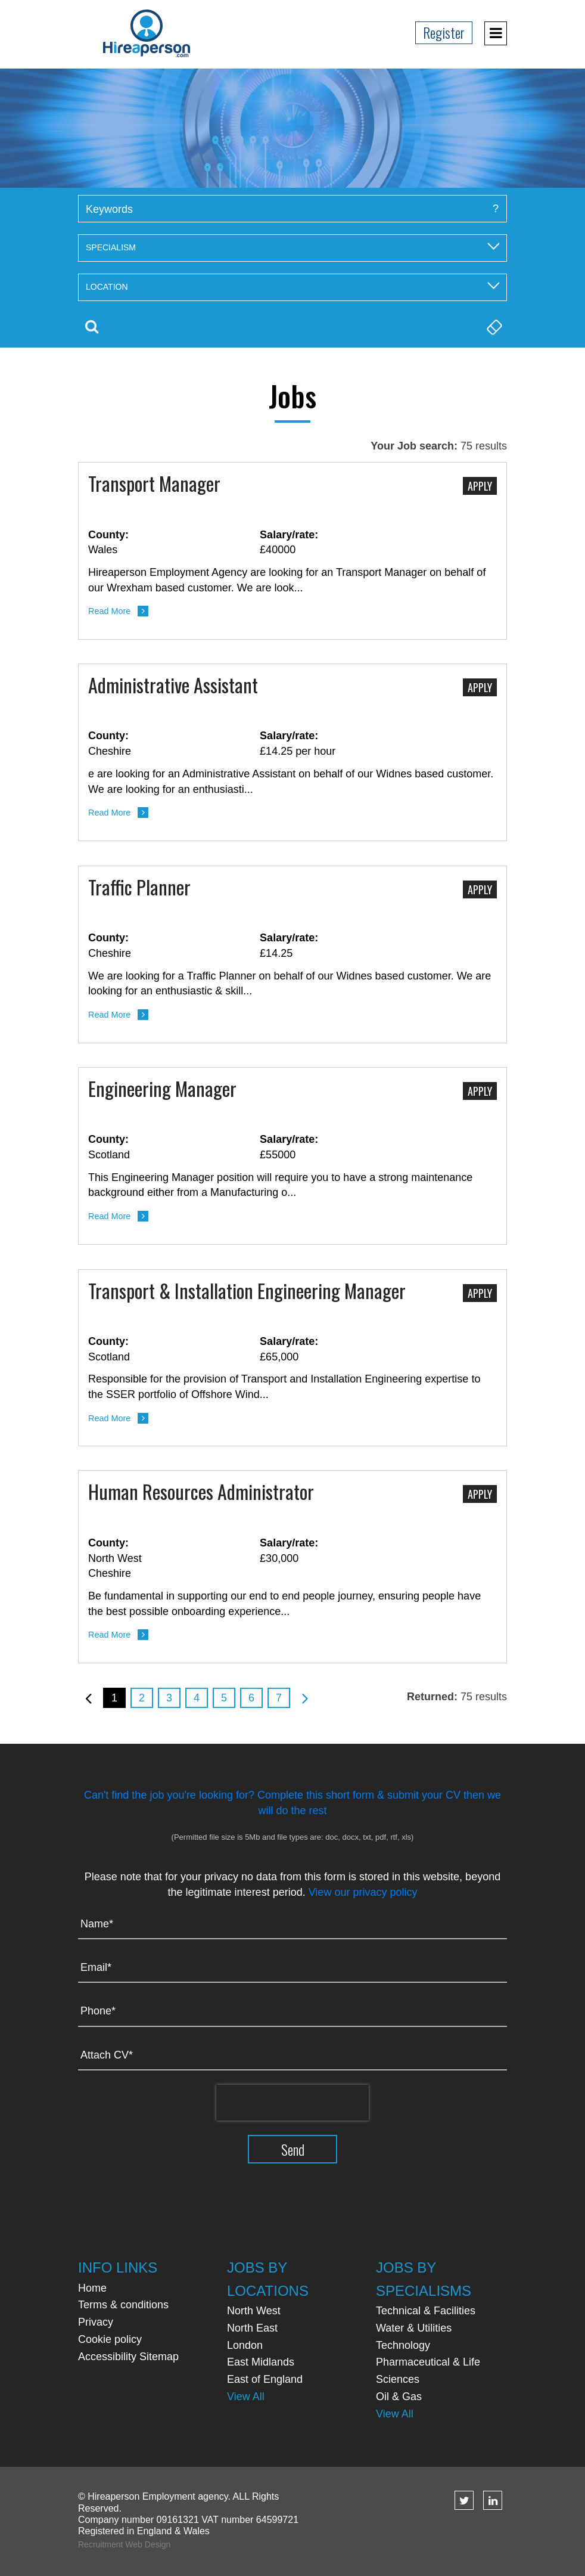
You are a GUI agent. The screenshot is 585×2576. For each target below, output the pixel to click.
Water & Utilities (414, 2328)
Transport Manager (154, 484)
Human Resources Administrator (201, 1492)
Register (444, 32)
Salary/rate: (289, 535)
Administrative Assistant (173, 686)
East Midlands (260, 2362)
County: (108, 535)
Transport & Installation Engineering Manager (247, 1291)
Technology (403, 2345)
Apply (480, 486)
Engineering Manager (162, 1089)
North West (254, 2311)
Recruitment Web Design (124, 2544)
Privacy (95, 2322)
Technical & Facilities (425, 2311)
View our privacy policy (363, 1892)
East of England (265, 2379)
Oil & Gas (399, 2397)
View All (246, 2397)
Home (92, 2288)
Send (292, 2149)
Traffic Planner (139, 888)
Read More (109, 611)
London (245, 2345)
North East (252, 2328)
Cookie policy (110, 2339)
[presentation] (292, 2103)
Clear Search (493, 326)
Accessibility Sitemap (128, 2357)
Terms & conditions (123, 2305)
